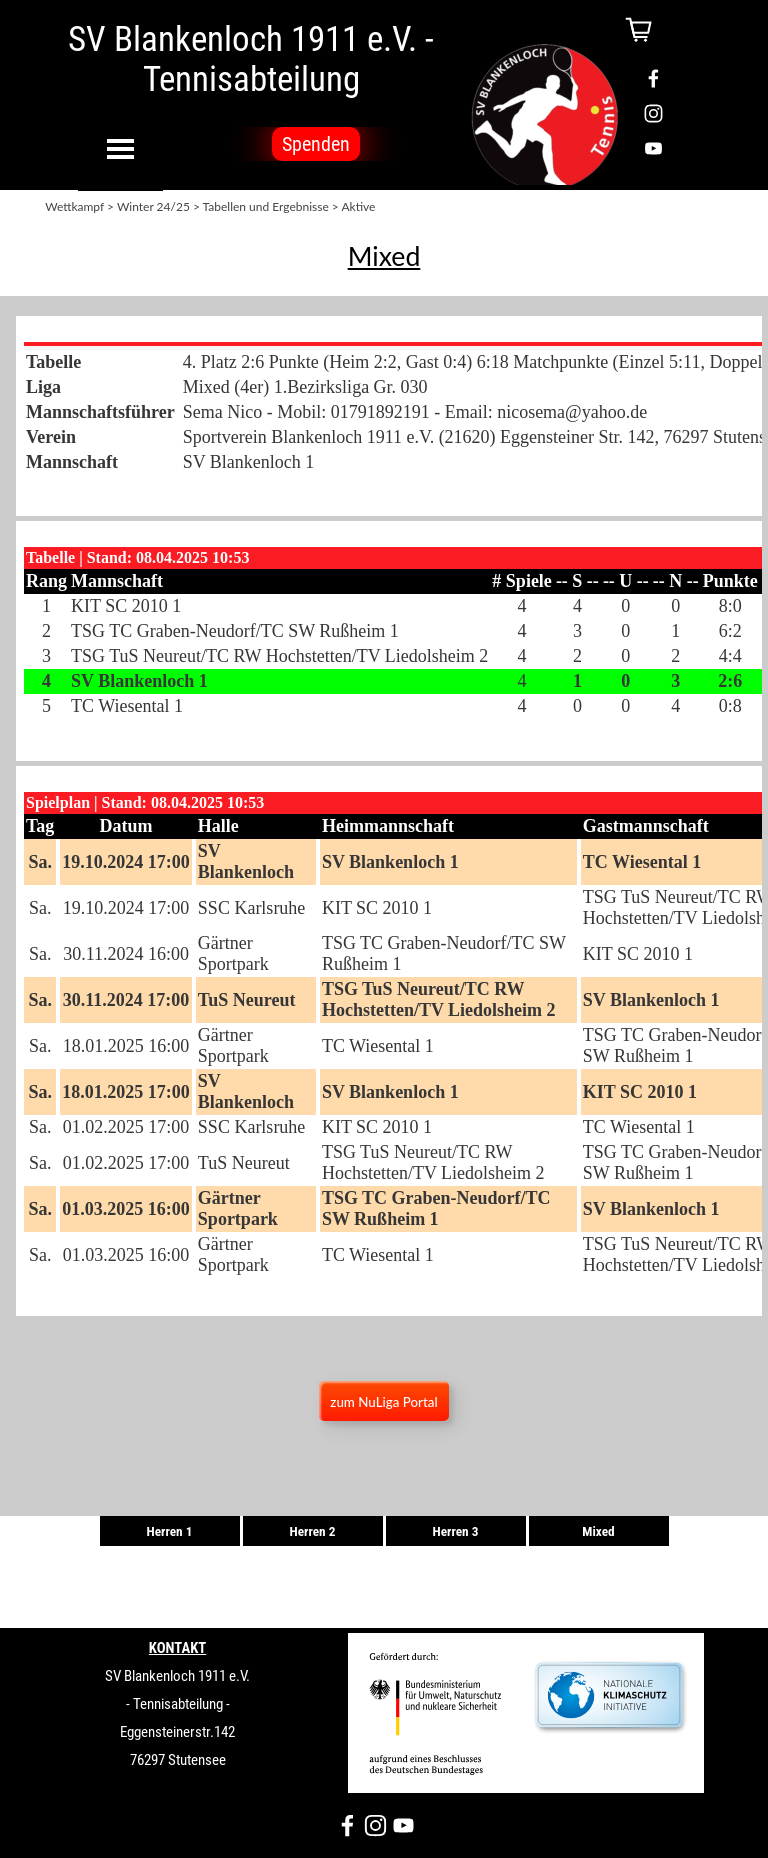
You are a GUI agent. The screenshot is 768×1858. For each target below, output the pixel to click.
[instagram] (653, 113)
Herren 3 (455, 1531)
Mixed (598, 1531)
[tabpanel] (384, 256)
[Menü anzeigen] (120, 148)
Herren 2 (312, 1531)
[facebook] (653, 78)
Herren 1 (169, 1531)
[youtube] (653, 148)
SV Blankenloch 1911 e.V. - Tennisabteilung (254, 59)
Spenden (316, 144)
